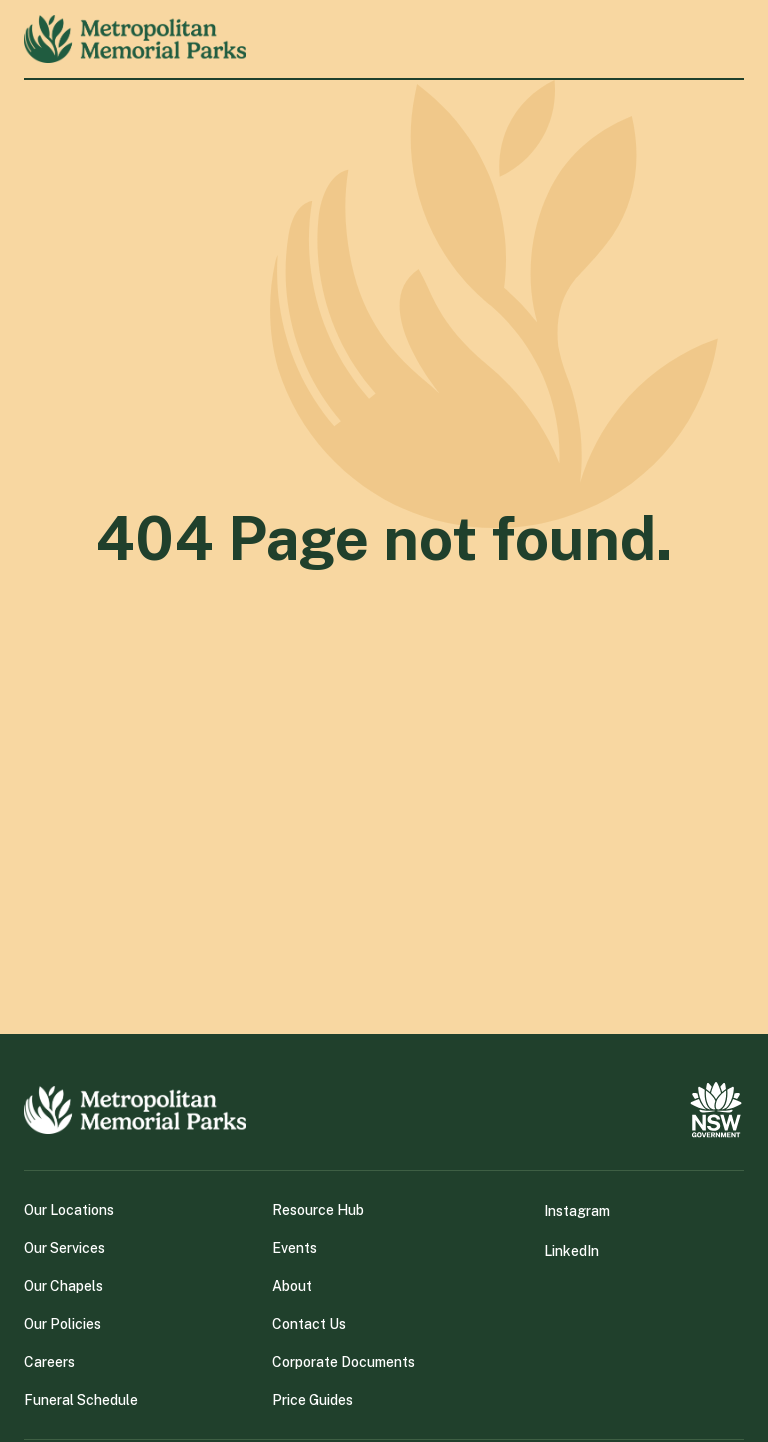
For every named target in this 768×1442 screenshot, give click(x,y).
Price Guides (312, 1400)
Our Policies (62, 1324)
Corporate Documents (343, 1362)
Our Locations (69, 1210)
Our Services (64, 1248)
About (292, 1286)
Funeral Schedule (81, 1400)
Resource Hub (318, 1210)
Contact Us (309, 1324)
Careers (49, 1362)
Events (294, 1248)
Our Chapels (63, 1286)
